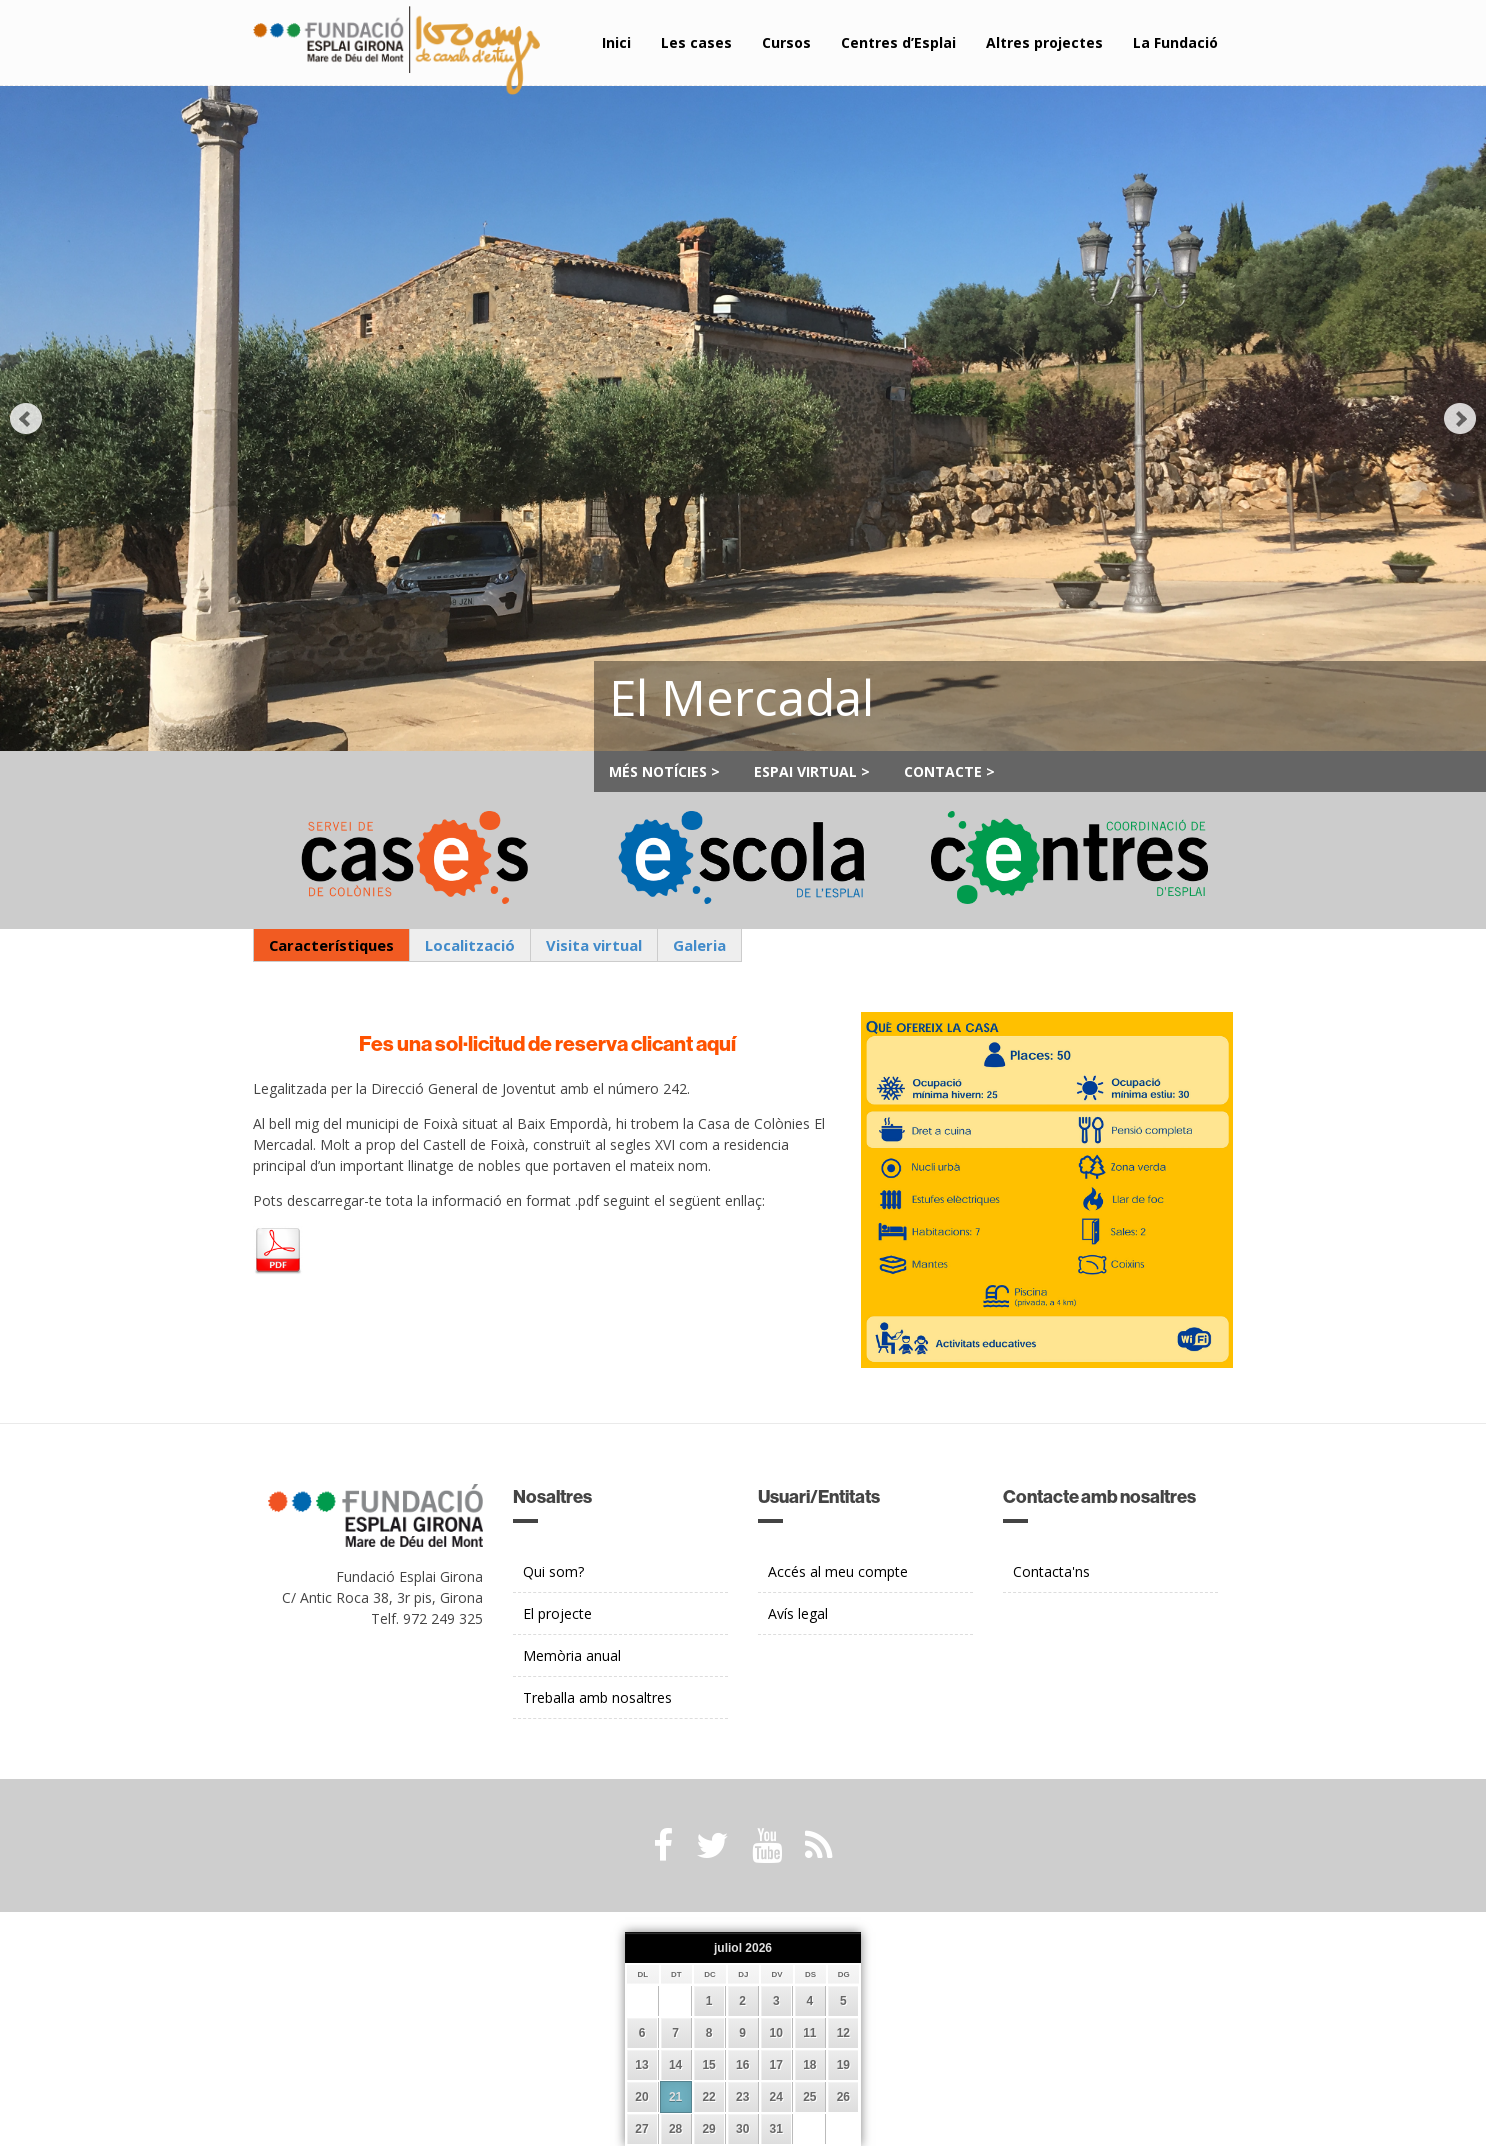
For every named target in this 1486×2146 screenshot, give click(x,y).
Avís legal (798, 1613)
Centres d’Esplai (898, 42)
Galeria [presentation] (699, 945)
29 (708, 2129)
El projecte (557, 1613)
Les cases (696, 42)
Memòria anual (572, 1655)
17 (776, 2065)
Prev (26, 419)
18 (809, 2065)
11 (809, 2033)
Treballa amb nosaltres (597, 1697)
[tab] (331, 945)
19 (843, 2065)
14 (675, 2065)
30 (742, 2129)
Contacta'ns (1051, 1571)
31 (776, 2129)
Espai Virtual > (812, 771)
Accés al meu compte (838, 1571)
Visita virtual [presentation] (594, 945)
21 (675, 2097)
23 (742, 2097)
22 (708, 2097)
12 (843, 2033)
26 (843, 2097)
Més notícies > (664, 771)
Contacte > (949, 771)
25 (809, 2097)
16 (742, 2065)
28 (675, 2129)
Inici (616, 42)
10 (776, 2033)
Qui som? (553, 1571)
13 (641, 2065)
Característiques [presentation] (331, 945)
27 (641, 2129)
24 (776, 2097)
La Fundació (1175, 42)
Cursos (786, 42)
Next (1460, 419)
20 (641, 2097)
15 (708, 2065)
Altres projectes (1044, 42)
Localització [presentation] (470, 945)
